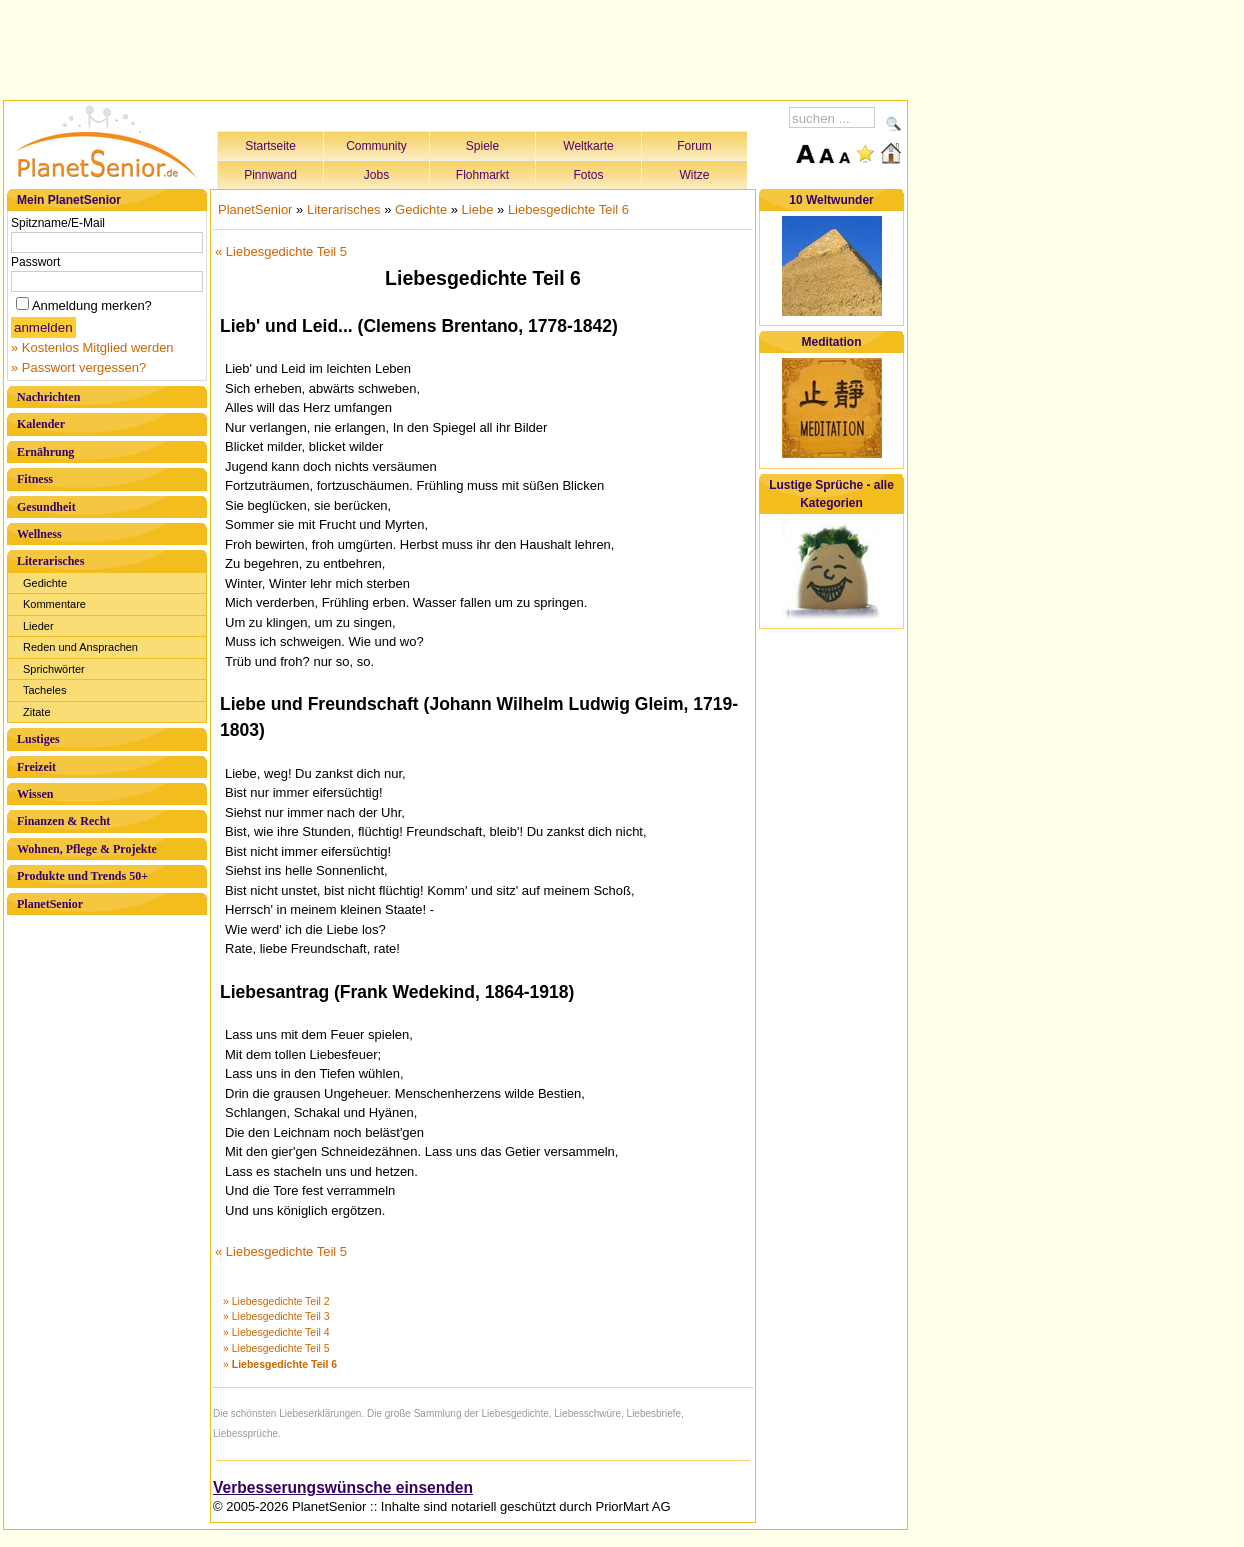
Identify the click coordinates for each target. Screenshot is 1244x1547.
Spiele (482, 146)
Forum (694, 146)
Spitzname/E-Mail (58, 223)
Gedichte (45, 583)
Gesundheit (46, 507)
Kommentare (54, 604)
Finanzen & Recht (63, 821)
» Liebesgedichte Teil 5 (276, 1348)
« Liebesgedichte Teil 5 (281, 251)
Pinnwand (270, 175)
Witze (695, 175)
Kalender (41, 424)
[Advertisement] (456, 47)
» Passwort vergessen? (78, 367)
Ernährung (45, 452)
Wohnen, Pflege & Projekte (87, 849)
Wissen (35, 794)
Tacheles (44, 690)
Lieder (38, 626)
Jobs (376, 175)
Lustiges (38, 739)
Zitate (37, 712)
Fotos (588, 175)
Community (376, 146)
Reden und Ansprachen (80, 647)
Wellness (39, 534)
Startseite (270, 146)
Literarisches (50, 561)
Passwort (35, 262)
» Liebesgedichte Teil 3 (276, 1316)
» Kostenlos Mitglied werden (92, 347)
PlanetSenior (50, 904)
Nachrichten (48, 397)
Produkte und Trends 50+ (82, 876)
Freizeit (36, 767)
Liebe (478, 209)
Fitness (35, 479)
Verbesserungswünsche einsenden (343, 1487)
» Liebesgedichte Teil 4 (276, 1332)
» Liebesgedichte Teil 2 (276, 1301)
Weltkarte (588, 146)
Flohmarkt (482, 175)
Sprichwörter (54, 669)
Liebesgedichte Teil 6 (568, 209)
